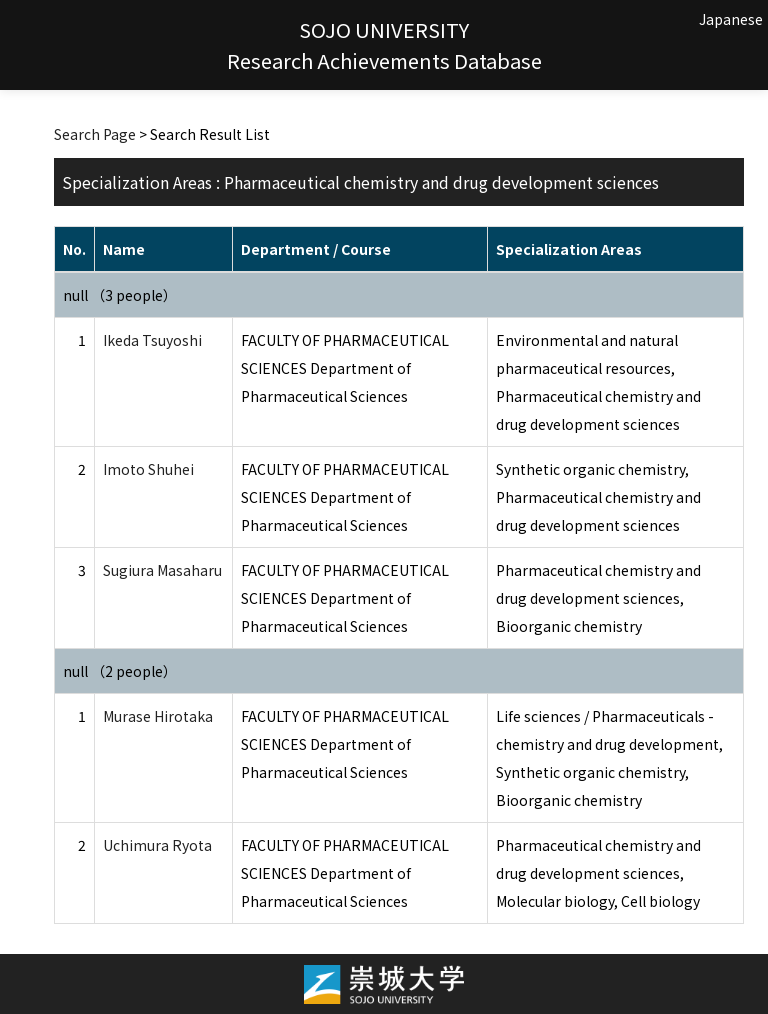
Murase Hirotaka (158, 716)
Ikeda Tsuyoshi (152, 340)
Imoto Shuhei (148, 469)
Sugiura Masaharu (162, 570)
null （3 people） (120, 295)
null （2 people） (120, 671)
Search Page (95, 134)
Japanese (731, 19)
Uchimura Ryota (157, 845)
